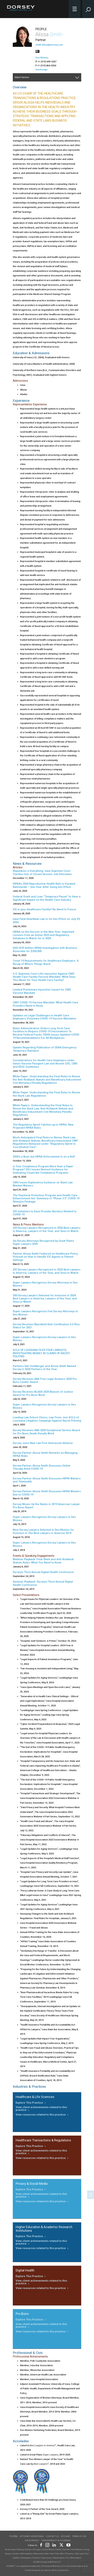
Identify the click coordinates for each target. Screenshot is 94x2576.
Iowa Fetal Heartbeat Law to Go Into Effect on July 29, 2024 (46, 920)
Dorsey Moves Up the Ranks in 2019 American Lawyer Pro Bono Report (46, 1506)
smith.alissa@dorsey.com (49, 44)
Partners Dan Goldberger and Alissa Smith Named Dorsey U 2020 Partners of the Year (44, 1367)
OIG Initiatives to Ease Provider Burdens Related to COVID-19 (45, 1213)
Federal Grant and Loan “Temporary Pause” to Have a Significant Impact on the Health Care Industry (46, 898)
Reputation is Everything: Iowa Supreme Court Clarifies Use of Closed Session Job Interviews (42, 872)
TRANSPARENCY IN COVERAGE (56, 2540)
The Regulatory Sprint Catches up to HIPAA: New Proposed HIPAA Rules (43, 1126)
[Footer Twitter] (61, 2544)
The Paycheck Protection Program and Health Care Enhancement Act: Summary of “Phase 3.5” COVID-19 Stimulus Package (46, 1198)
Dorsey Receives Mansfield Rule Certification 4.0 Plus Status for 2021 (46, 1326)
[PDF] (91, 2194)
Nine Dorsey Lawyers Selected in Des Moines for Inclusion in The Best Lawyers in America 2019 (43, 1531)
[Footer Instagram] (47, 2544)
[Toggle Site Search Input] (88, 9)
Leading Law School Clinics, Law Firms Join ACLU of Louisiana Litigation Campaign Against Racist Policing (47, 1419)
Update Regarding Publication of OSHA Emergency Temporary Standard (44, 1049)
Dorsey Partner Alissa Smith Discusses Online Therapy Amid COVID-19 (41, 1467)
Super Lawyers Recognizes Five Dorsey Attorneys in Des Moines (45, 1313)
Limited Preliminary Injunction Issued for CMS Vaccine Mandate (42, 991)
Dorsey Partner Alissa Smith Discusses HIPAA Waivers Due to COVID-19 (47, 1493)
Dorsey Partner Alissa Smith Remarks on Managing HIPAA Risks (45, 1454)
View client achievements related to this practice (41, 2109)
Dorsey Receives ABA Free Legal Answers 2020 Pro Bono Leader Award (45, 1380)
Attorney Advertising (32, 2536)
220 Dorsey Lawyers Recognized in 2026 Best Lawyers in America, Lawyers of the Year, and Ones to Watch (46, 1229)
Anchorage (41, 69)
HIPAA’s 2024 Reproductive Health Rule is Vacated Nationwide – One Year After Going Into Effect (44, 885)
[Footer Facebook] (41, 2544)
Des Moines (41, 57)
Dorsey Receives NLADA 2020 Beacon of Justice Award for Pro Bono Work (43, 1393)
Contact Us (52, 2536)
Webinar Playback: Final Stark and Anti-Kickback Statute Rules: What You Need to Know (43, 1561)
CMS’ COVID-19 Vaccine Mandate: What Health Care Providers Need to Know (45, 1004)
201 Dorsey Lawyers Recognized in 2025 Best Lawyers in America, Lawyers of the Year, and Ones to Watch (46, 1271)
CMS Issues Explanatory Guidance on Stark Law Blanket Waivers (43, 1184)
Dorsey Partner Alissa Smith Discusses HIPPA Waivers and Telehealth (46, 1480)
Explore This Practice (31, 2102)
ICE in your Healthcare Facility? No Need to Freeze (44, 909)
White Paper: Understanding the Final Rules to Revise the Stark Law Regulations (46, 1094)
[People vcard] (37, 51)
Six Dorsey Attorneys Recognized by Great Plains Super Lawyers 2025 (43, 1242)
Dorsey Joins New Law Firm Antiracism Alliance (43, 1443)
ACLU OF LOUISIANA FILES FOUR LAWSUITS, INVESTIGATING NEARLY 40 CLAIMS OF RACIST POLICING (41, 1353)
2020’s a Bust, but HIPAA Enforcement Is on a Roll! (44, 1156)
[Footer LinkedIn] (54, 2544)
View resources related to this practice (42, 2114)
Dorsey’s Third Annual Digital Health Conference (43, 1572)
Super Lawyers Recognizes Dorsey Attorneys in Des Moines (45, 1284)
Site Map (65, 2536)
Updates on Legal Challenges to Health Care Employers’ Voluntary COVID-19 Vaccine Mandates (44, 1017)
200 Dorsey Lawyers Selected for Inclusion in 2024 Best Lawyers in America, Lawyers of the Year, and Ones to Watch (45, 1299)
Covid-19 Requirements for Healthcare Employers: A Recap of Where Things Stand (46, 962)
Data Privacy (32, 2540)
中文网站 (13, 2536)
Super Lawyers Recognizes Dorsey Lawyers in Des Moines (44, 1339)
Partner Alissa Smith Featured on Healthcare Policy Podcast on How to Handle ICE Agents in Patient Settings (45, 1257)
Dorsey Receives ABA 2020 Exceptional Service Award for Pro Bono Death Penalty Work (46, 1432)
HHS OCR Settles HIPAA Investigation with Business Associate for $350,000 (45, 949)
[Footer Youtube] (67, 2544)
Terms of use (79, 2536)
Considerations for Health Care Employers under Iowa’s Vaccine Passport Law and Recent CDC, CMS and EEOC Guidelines (45, 1063)
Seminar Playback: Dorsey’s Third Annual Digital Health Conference (43, 1583)
